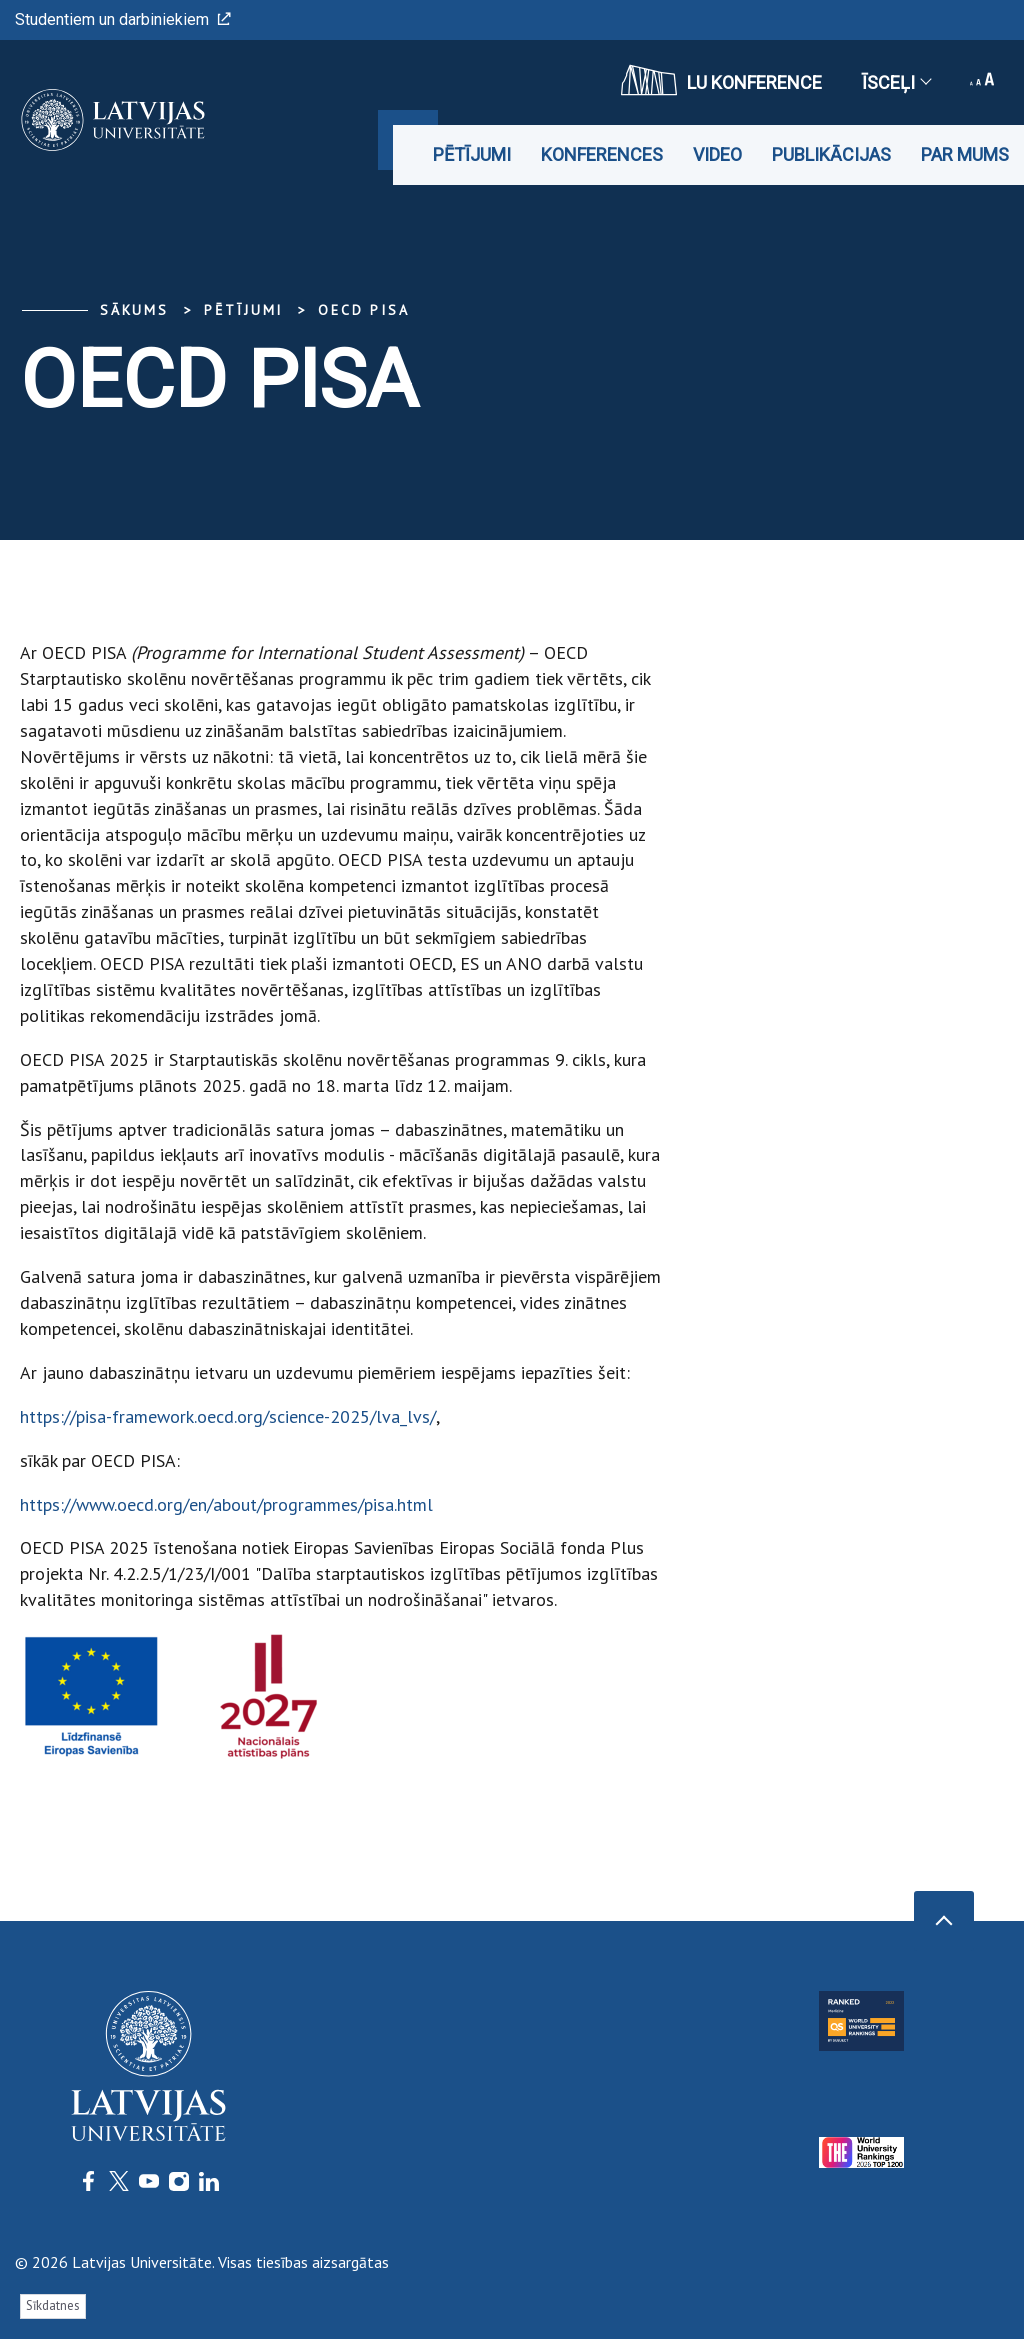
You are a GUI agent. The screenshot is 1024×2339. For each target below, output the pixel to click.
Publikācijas (831, 154)
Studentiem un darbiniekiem (123, 19)
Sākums (134, 310)
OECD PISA (363, 310)
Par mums (965, 154)
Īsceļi (896, 82)
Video (717, 154)
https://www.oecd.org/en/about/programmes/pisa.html (226, 1504)
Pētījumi (472, 154)
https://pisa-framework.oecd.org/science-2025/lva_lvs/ (228, 1416)
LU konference (721, 80)
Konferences (602, 154)
